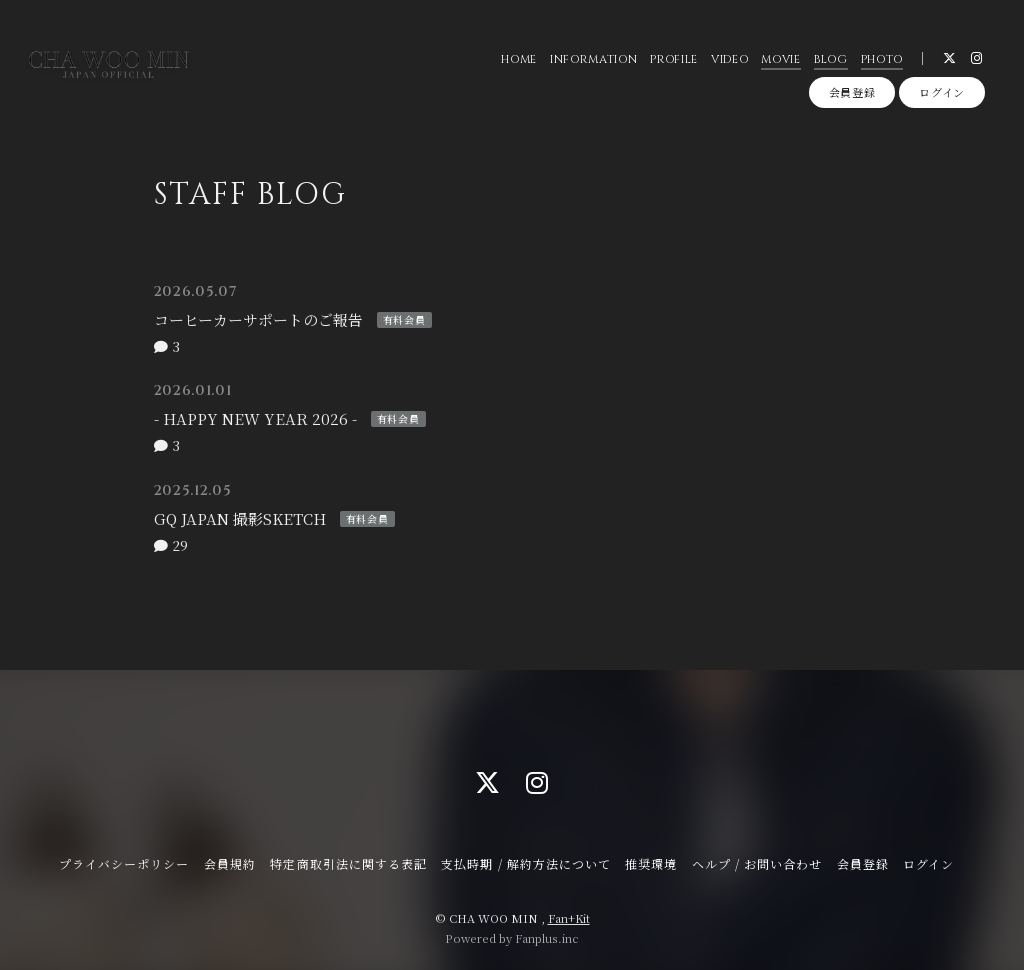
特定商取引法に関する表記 (348, 863)
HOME (519, 59)
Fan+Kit (569, 918)
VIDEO (729, 59)
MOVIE (780, 59)
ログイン (942, 92)
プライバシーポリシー (124, 863)
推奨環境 (651, 863)
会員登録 (852, 92)
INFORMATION (593, 59)
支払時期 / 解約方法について (526, 863)
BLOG (831, 59)
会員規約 (230, 863)
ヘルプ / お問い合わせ (757, 863)
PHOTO (882, 59)
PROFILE (674, 59)
